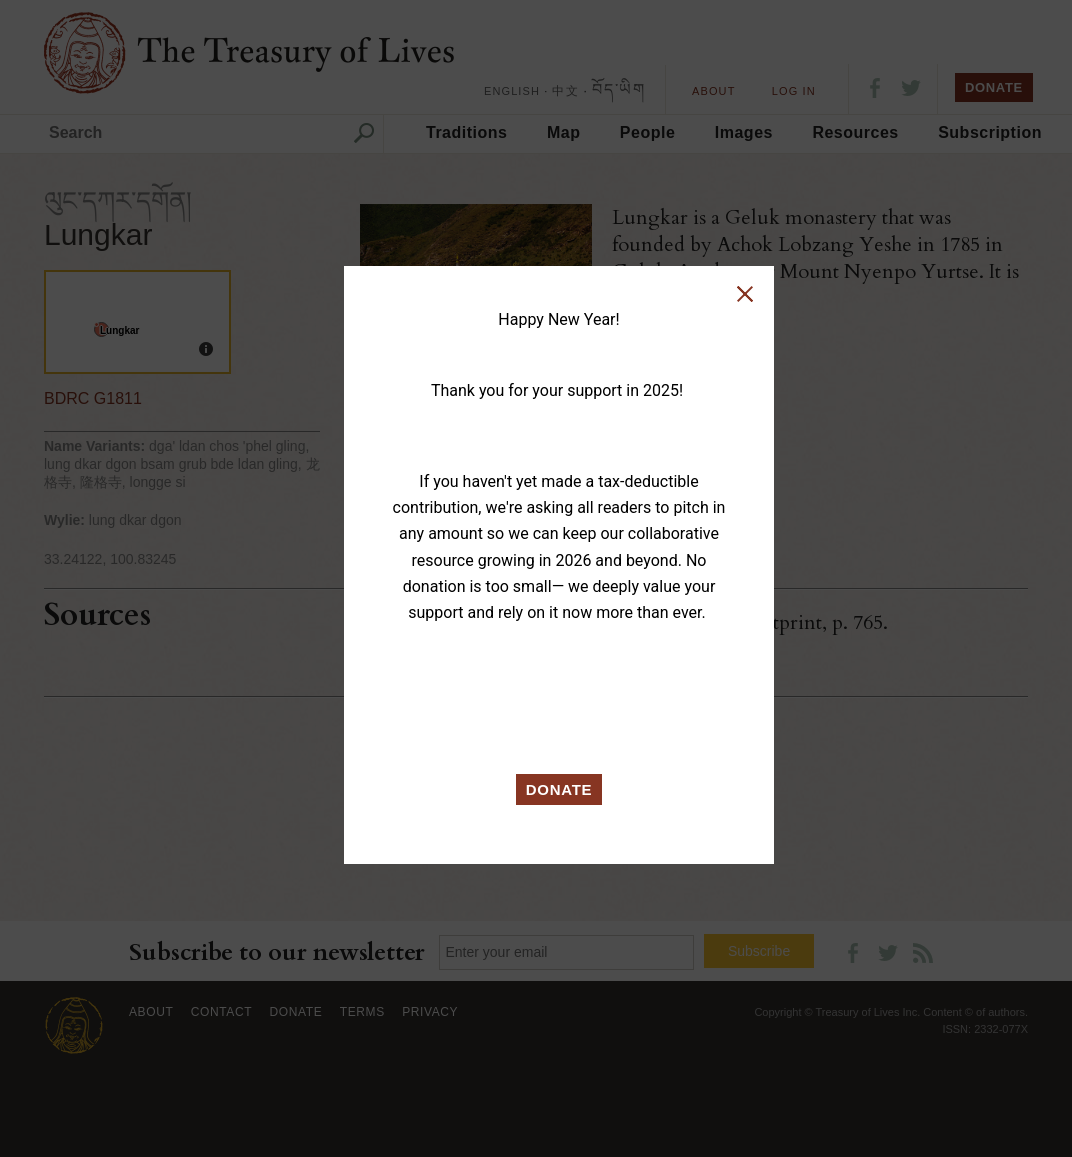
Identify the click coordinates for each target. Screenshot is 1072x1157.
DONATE (559, 789)
